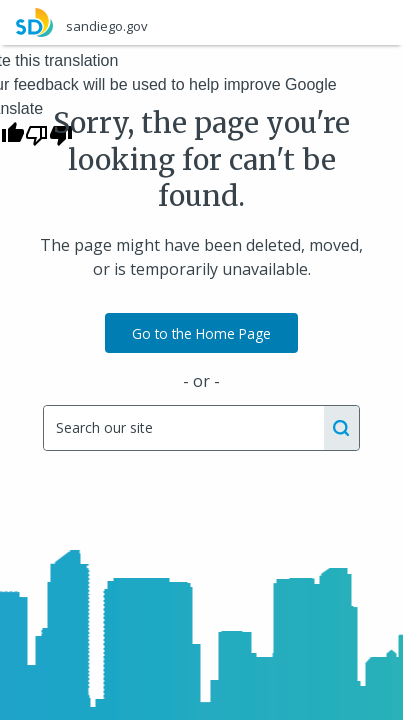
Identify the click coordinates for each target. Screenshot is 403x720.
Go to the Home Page (201, 333)
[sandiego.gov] (201, 22)
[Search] (183, 428)
